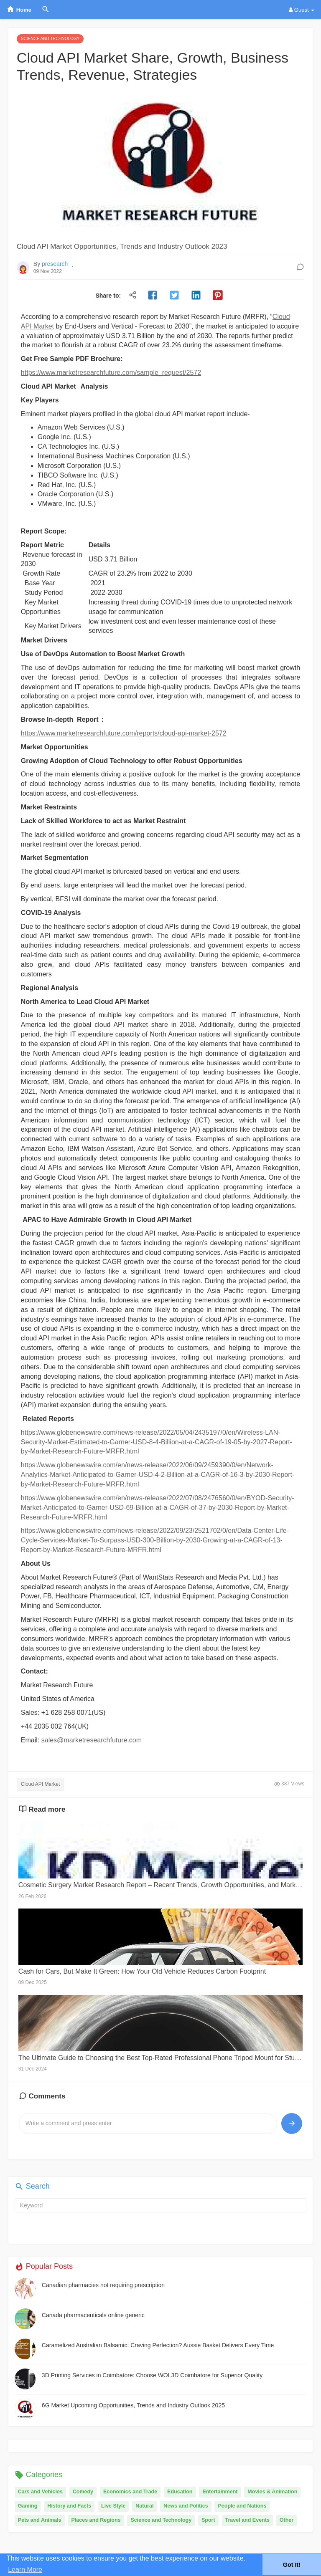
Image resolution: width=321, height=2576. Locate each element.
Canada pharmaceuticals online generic (93, 2315)
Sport (208, 2520)
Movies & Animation (272, 2492)
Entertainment (219, 2492)
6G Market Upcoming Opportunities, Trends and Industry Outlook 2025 (133, 2405)
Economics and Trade (130, 2492)
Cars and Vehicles (40, 2492)
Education (179, 2492)
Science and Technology (160, 2520)
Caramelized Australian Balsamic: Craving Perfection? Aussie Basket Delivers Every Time (158, 2345)
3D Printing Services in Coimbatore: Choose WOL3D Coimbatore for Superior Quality (152, 2375)
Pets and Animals (39, 2520)
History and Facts (69, 2506)
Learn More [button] (25, 2569)
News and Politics (185, 2506)
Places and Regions (95, 2520)
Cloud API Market (40, 1784)
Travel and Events (247, 2520)
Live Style (113, 2506)
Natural (144, 2506)
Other (286, 2520)
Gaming (28, 2506)
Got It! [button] (292, 2564)
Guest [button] (301, 10)
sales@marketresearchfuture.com (91, 1740)
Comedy (83, 2492)
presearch (55, 263)
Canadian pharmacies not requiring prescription (103, 2285)
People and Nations (242, 2506)
